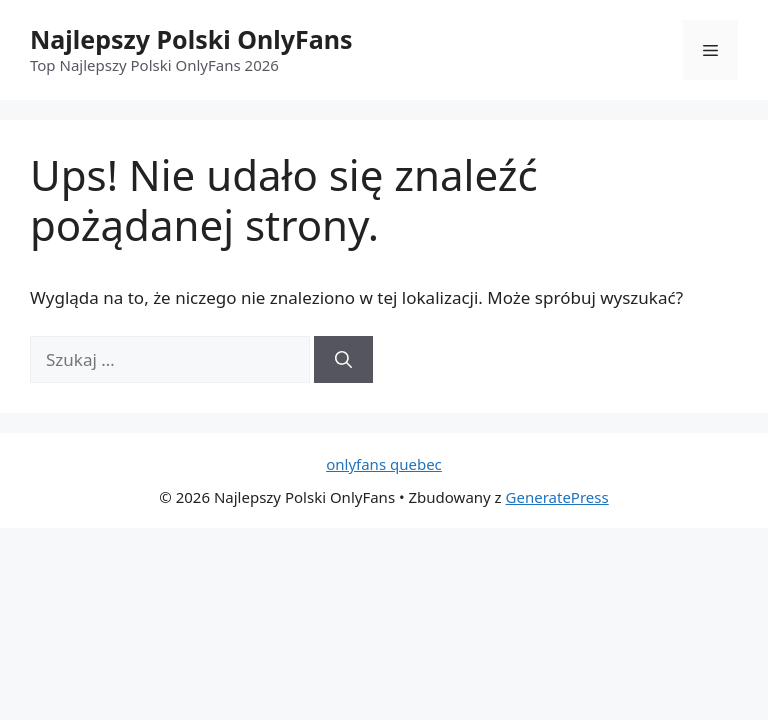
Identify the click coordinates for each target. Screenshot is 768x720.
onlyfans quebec (384, 464)
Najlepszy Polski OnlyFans (191, 39)
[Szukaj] (343, 360)
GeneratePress (557, 497)
